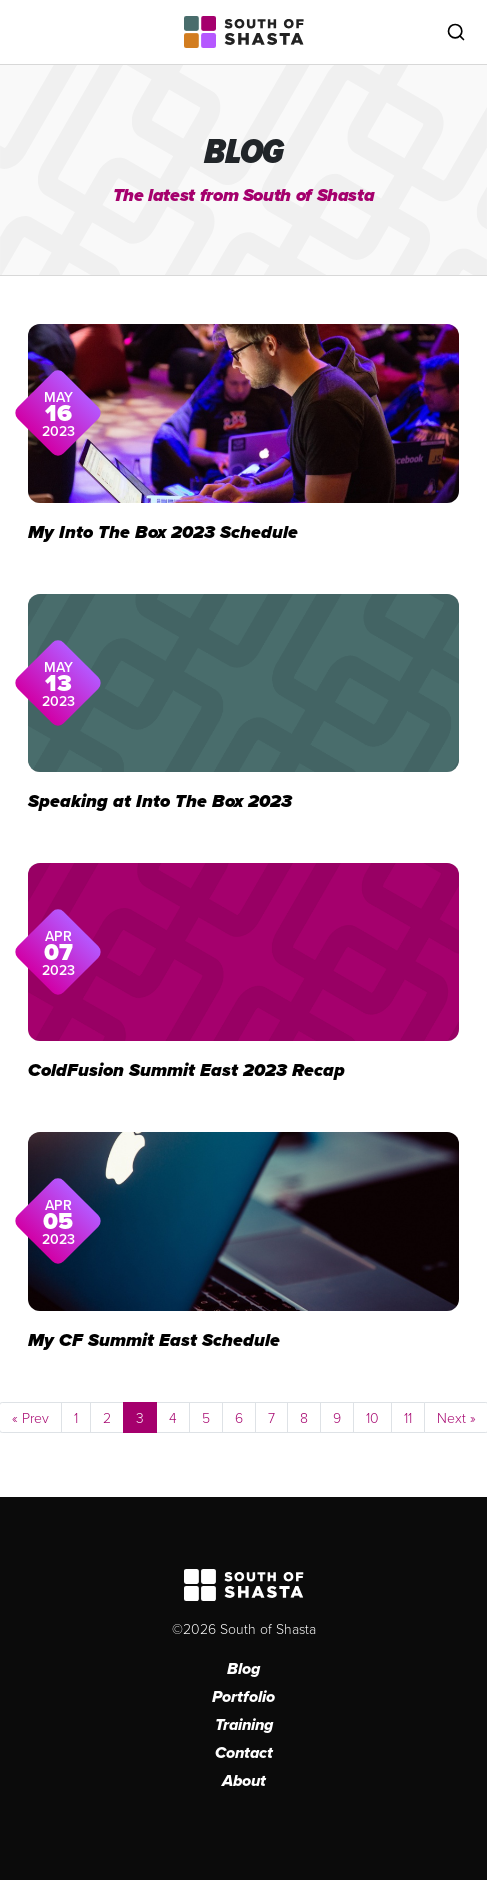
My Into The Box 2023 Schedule (163, 532)
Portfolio (243, 1696)
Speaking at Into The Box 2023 (160, 801)
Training (244, 1724)
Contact (244, 1752)
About (244, 1780)
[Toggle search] (456, 32)
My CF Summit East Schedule (154, 1340)
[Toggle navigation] (31, 32)
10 (372, 1417)
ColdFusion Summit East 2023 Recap (186, 1070)
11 (408, 1417)
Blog (243, 1668)
